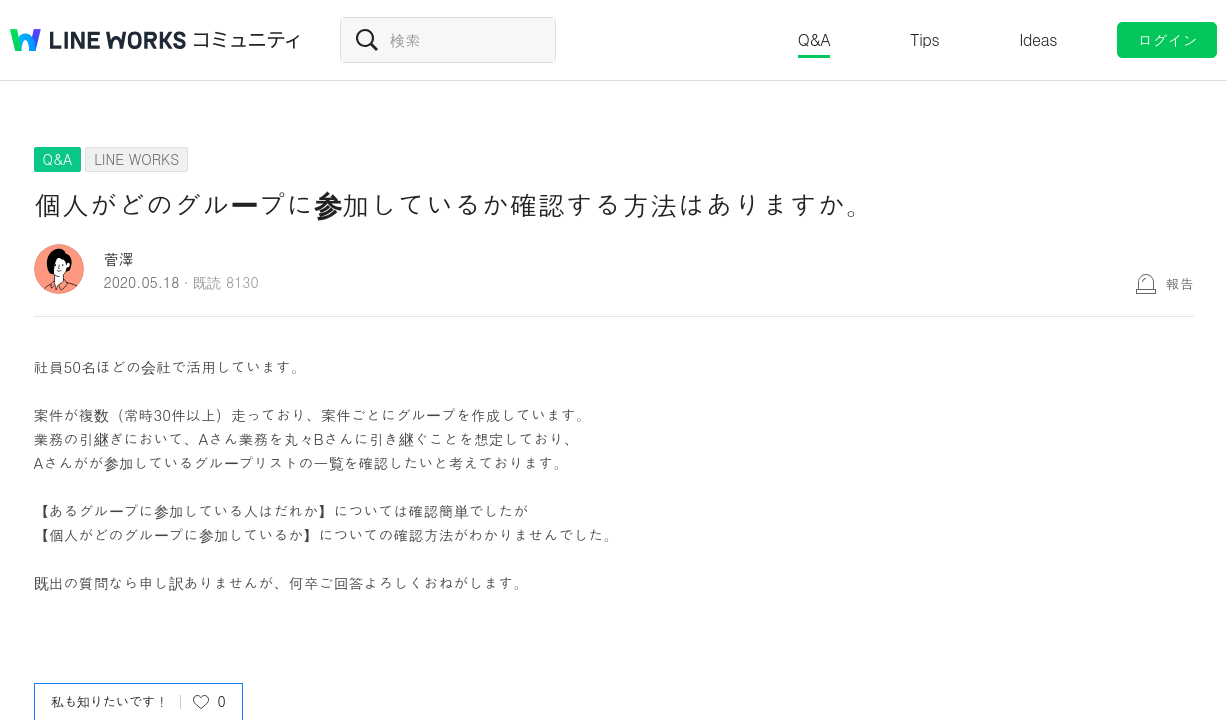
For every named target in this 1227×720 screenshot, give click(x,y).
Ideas (1038, 39)
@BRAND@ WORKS (98, 40)
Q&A (814, 39)
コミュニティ (247, 40)
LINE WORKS (136, 159)
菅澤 (119, 258)
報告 (1180, 283)
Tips (924, 39)
